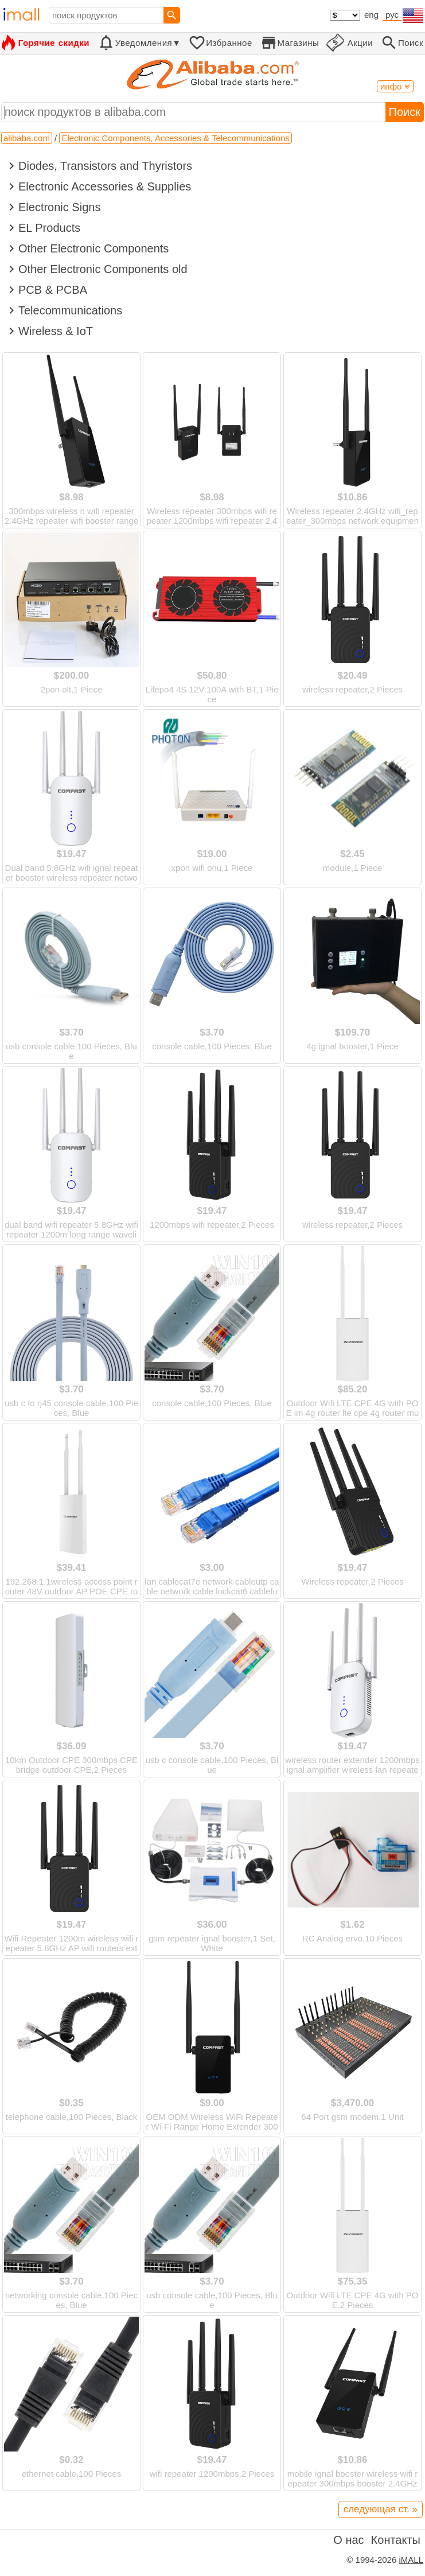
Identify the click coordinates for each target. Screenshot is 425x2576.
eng (371, 15)
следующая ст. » (381, 2509)
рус (392, 15)
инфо (395, 86)
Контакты (395, 2540)
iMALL (411, 2560)
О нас (348, 2540)
